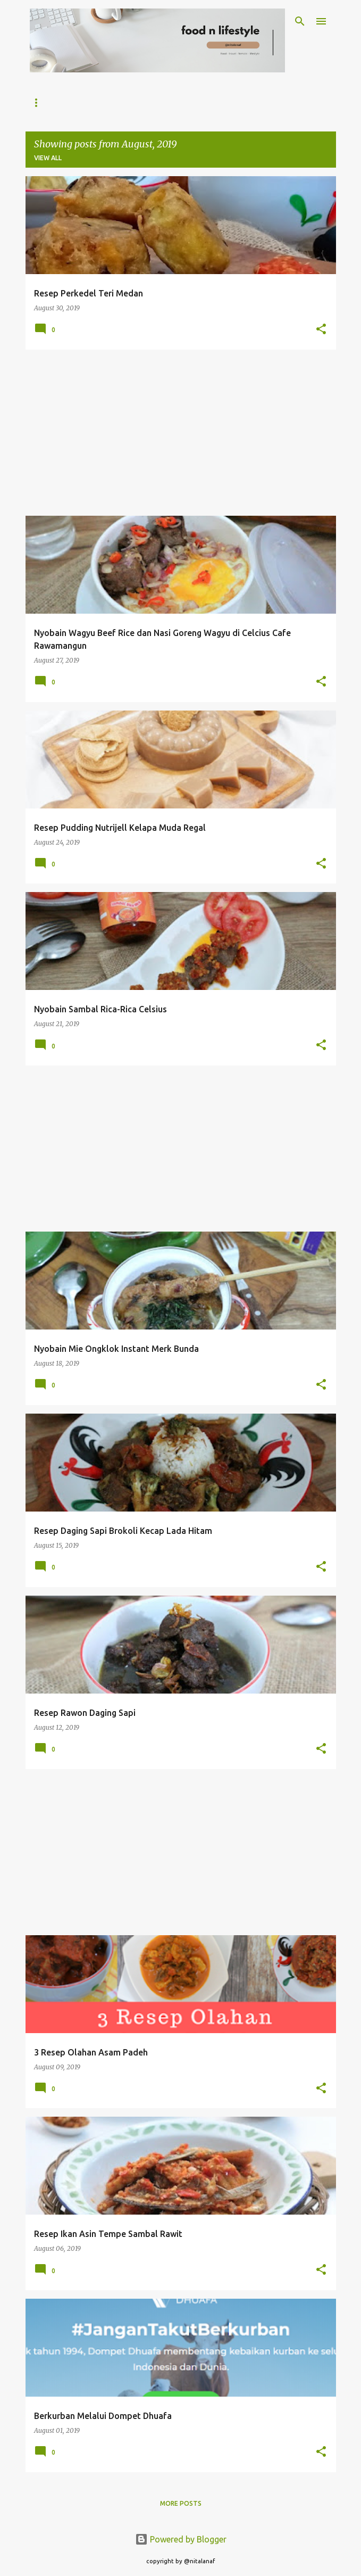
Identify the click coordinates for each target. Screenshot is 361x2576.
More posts (181, 2503)
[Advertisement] (181, 432)
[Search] (299, 21)
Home (40, 102)
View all (48, 157)
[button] (321, 330)
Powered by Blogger (180, 2539)
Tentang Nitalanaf (109, 102)
